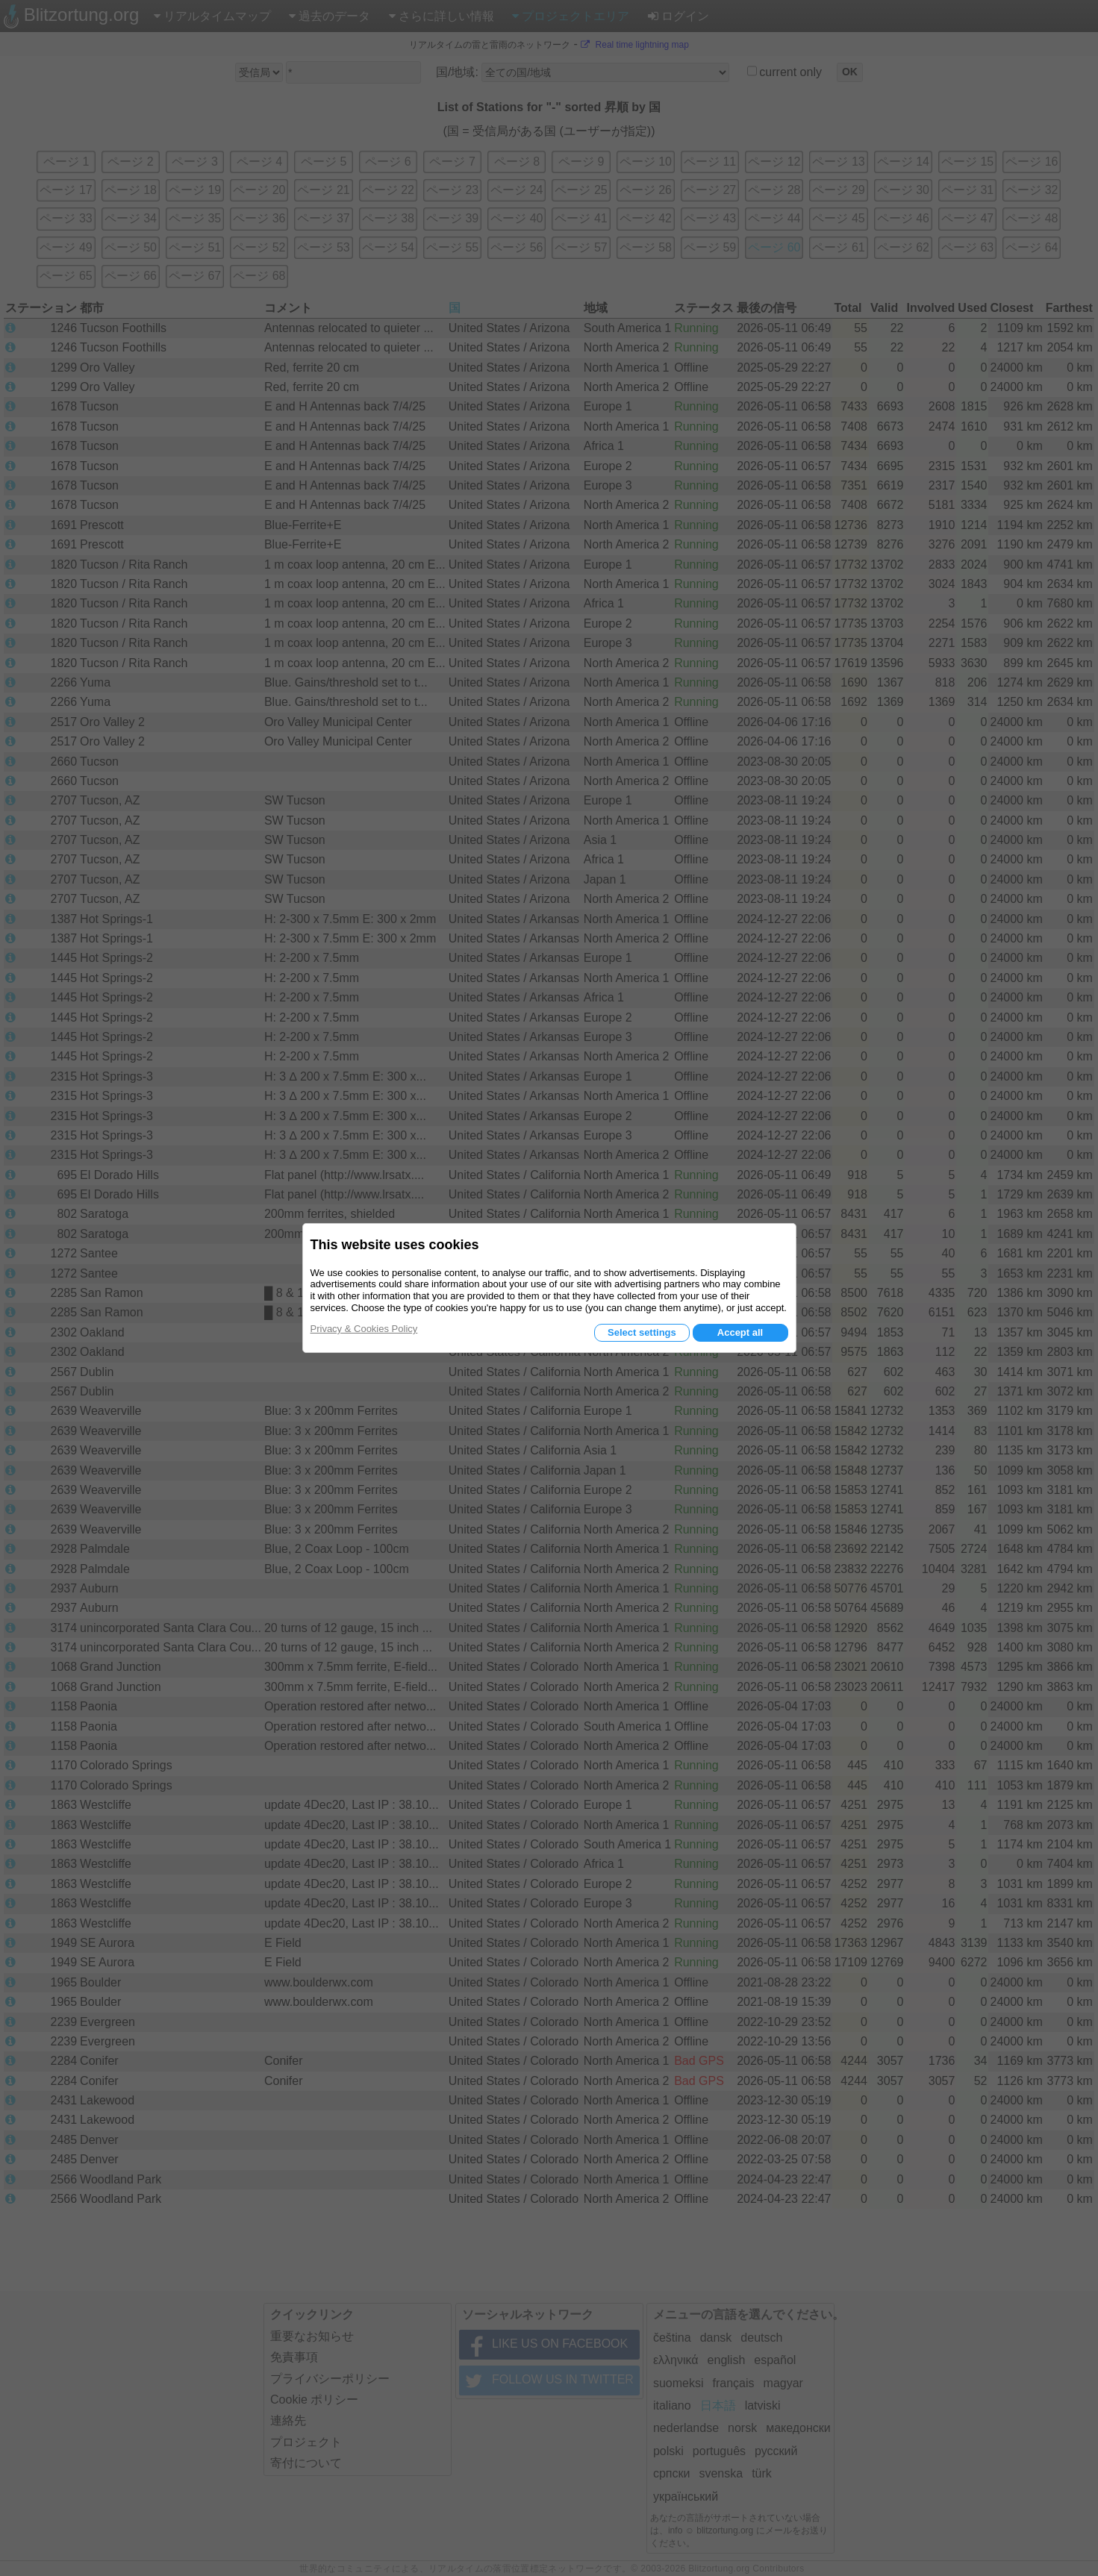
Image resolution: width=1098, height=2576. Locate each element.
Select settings (642, 1332)
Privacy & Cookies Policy (364, 1328)
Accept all (740, 1332)
